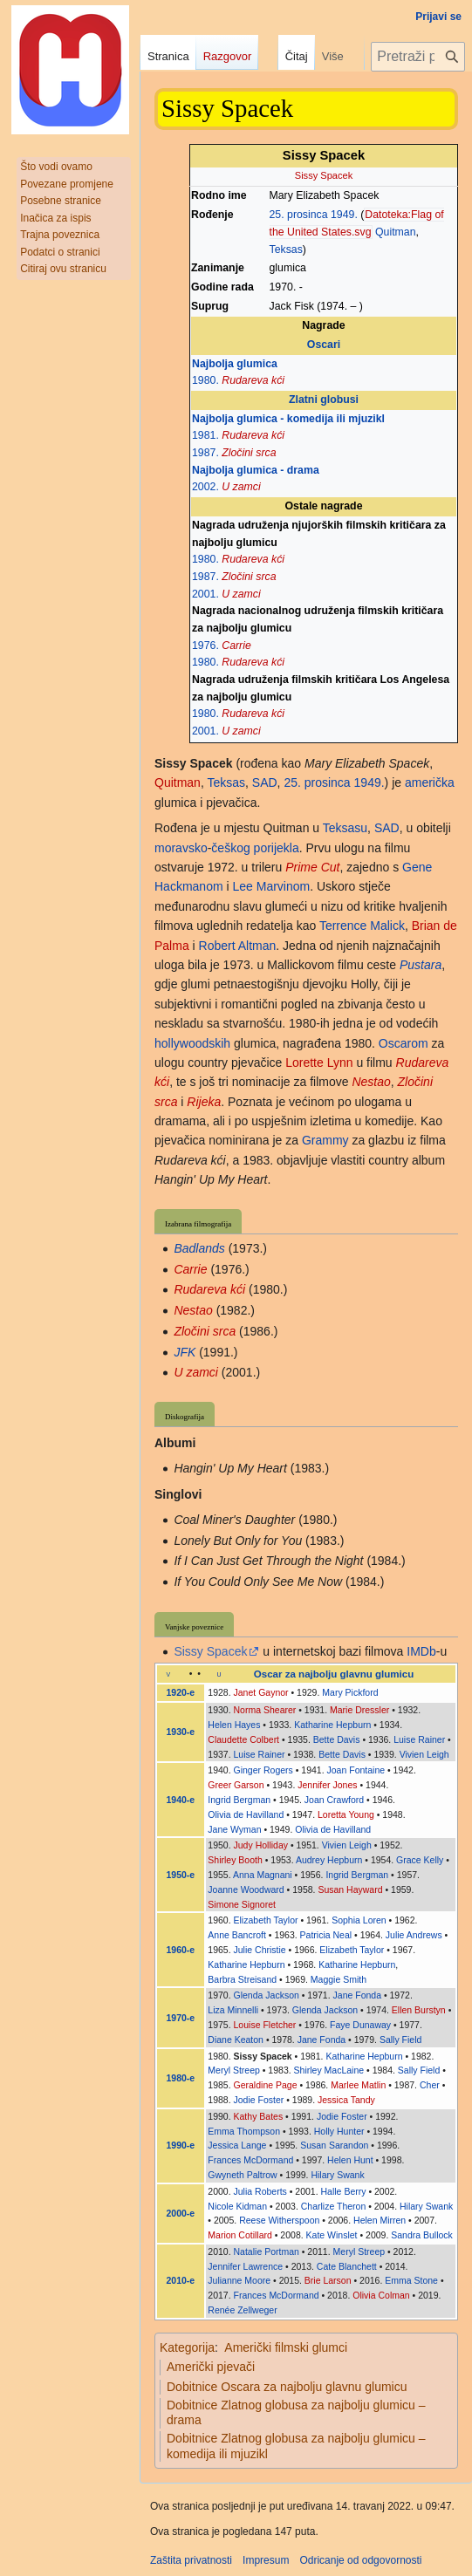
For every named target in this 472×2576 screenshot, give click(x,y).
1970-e (181, 2017)
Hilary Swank (337, 2174)
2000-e (181, 2213)
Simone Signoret (242, 1904)
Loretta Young (346, 1814)
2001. (205, 594)
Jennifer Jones (327, 1785)
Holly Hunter (339, 2131)
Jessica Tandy (346, 2099)
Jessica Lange (237, 2145)
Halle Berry (343, 2191)
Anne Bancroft (237, 1935)
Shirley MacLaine (329, 2070)
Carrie (236, 645)
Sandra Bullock (422, 2235)
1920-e (181, 1692)
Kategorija (187, 2347)
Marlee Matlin (358, 2085)
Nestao (371, 1082)
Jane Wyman (234, 1829)
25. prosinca (299, 214)
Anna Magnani (262, 1874)
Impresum (266, 2560)
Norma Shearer (265, 1710)
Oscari (323, 344)
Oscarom (403, 1043)
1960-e (181, 1949)
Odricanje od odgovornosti (360, 2560)
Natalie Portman (266, 2251)
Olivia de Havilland (246, 1814)
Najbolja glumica (234, 364)
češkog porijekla (254, 848)
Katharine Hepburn (332, 1724)
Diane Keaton (235, 2039)
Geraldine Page (266, 2085)
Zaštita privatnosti (191, 2560)
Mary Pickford (350, 1692)
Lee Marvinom (271, 886)
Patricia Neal (326, 1935)
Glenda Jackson (266, 1995)
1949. (344, 214)
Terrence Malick (362, 926)
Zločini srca (249, 453)
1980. (205, 380)
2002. (205, 487)
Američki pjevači (211, 2367)
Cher (430, 2085)
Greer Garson (235, 1785)
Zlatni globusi (324, 399)
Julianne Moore (239, 2280)
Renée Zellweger (242, 2310)
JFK (184, 1352)
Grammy (325, 1140)
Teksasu (345, 828)
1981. (205, 435)
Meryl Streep (234, 2070)
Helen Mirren (379, 2220)
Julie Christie (260, 1949)
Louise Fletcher (265, 2024)
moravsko (181, 848)
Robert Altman (238, 946)
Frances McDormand (250, 2160)
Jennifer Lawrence (245, 2266)
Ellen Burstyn (419, 2010)
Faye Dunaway (360, 2024)
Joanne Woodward (246, 1889)
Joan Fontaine (356, 1770)
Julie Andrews (414, 1935)
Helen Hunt (350, 2160)
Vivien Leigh (424, 1754)
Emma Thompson (244, 2131)
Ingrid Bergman (239, 1799)
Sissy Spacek (210, 1651)
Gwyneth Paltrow (242, 2174)
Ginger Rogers (263, 1770)
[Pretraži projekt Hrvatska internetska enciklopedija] (418, 57)
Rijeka (204, 1102)
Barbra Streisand (242, 1979)
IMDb (421, 1651)
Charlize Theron (333, 2206)
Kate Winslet (332, 2235)
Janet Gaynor (261, 1692)
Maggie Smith (338, 1979)
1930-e (181, 1731)
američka (430, 782)
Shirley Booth (235, 1860)
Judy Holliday (261, 1845)
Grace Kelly (419, 1860)
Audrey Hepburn (329, 1860)
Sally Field (400, 2039)
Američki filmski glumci (285, 2347)
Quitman (395, 232)
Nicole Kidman (237, 2206)
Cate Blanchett (347, 2266)
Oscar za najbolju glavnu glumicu (334, 1674)
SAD (264, 782)
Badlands (199, 1248)
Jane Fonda (357, 1995)
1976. (205, 645)
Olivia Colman (380, 2295)
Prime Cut (312, 867)
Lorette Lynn (318, 1062)
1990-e (181, 2145)
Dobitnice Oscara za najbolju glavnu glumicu (287, 2387)
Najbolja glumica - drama (255, 470)
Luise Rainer (419, 1739)
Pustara (420, 965)
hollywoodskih (192, 1043)
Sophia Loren (359, 1920)
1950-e (181, 1874)
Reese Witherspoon (279, 2220)
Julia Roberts (260, 2191)
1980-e (181, 2078)
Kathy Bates (259, 2116)
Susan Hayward (350, 1889)
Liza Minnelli (233, 2010)
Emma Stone (411, 2280)
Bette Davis (336, 1739)
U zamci (241, 487)
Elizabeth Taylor (266, 1920)
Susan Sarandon (334, 2145)
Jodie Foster (259, 2099)
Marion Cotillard (240, 2235)
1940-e (181, 1799)
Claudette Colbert (243, 1739)
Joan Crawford (334, 1799)
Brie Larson (328, 2280)
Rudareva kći (253, 380)
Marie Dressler (359, 1710)
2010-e (181, 2280)
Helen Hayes (234, 1724)
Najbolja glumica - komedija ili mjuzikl (288, 419)
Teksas (286, 249)
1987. (205, 453)
